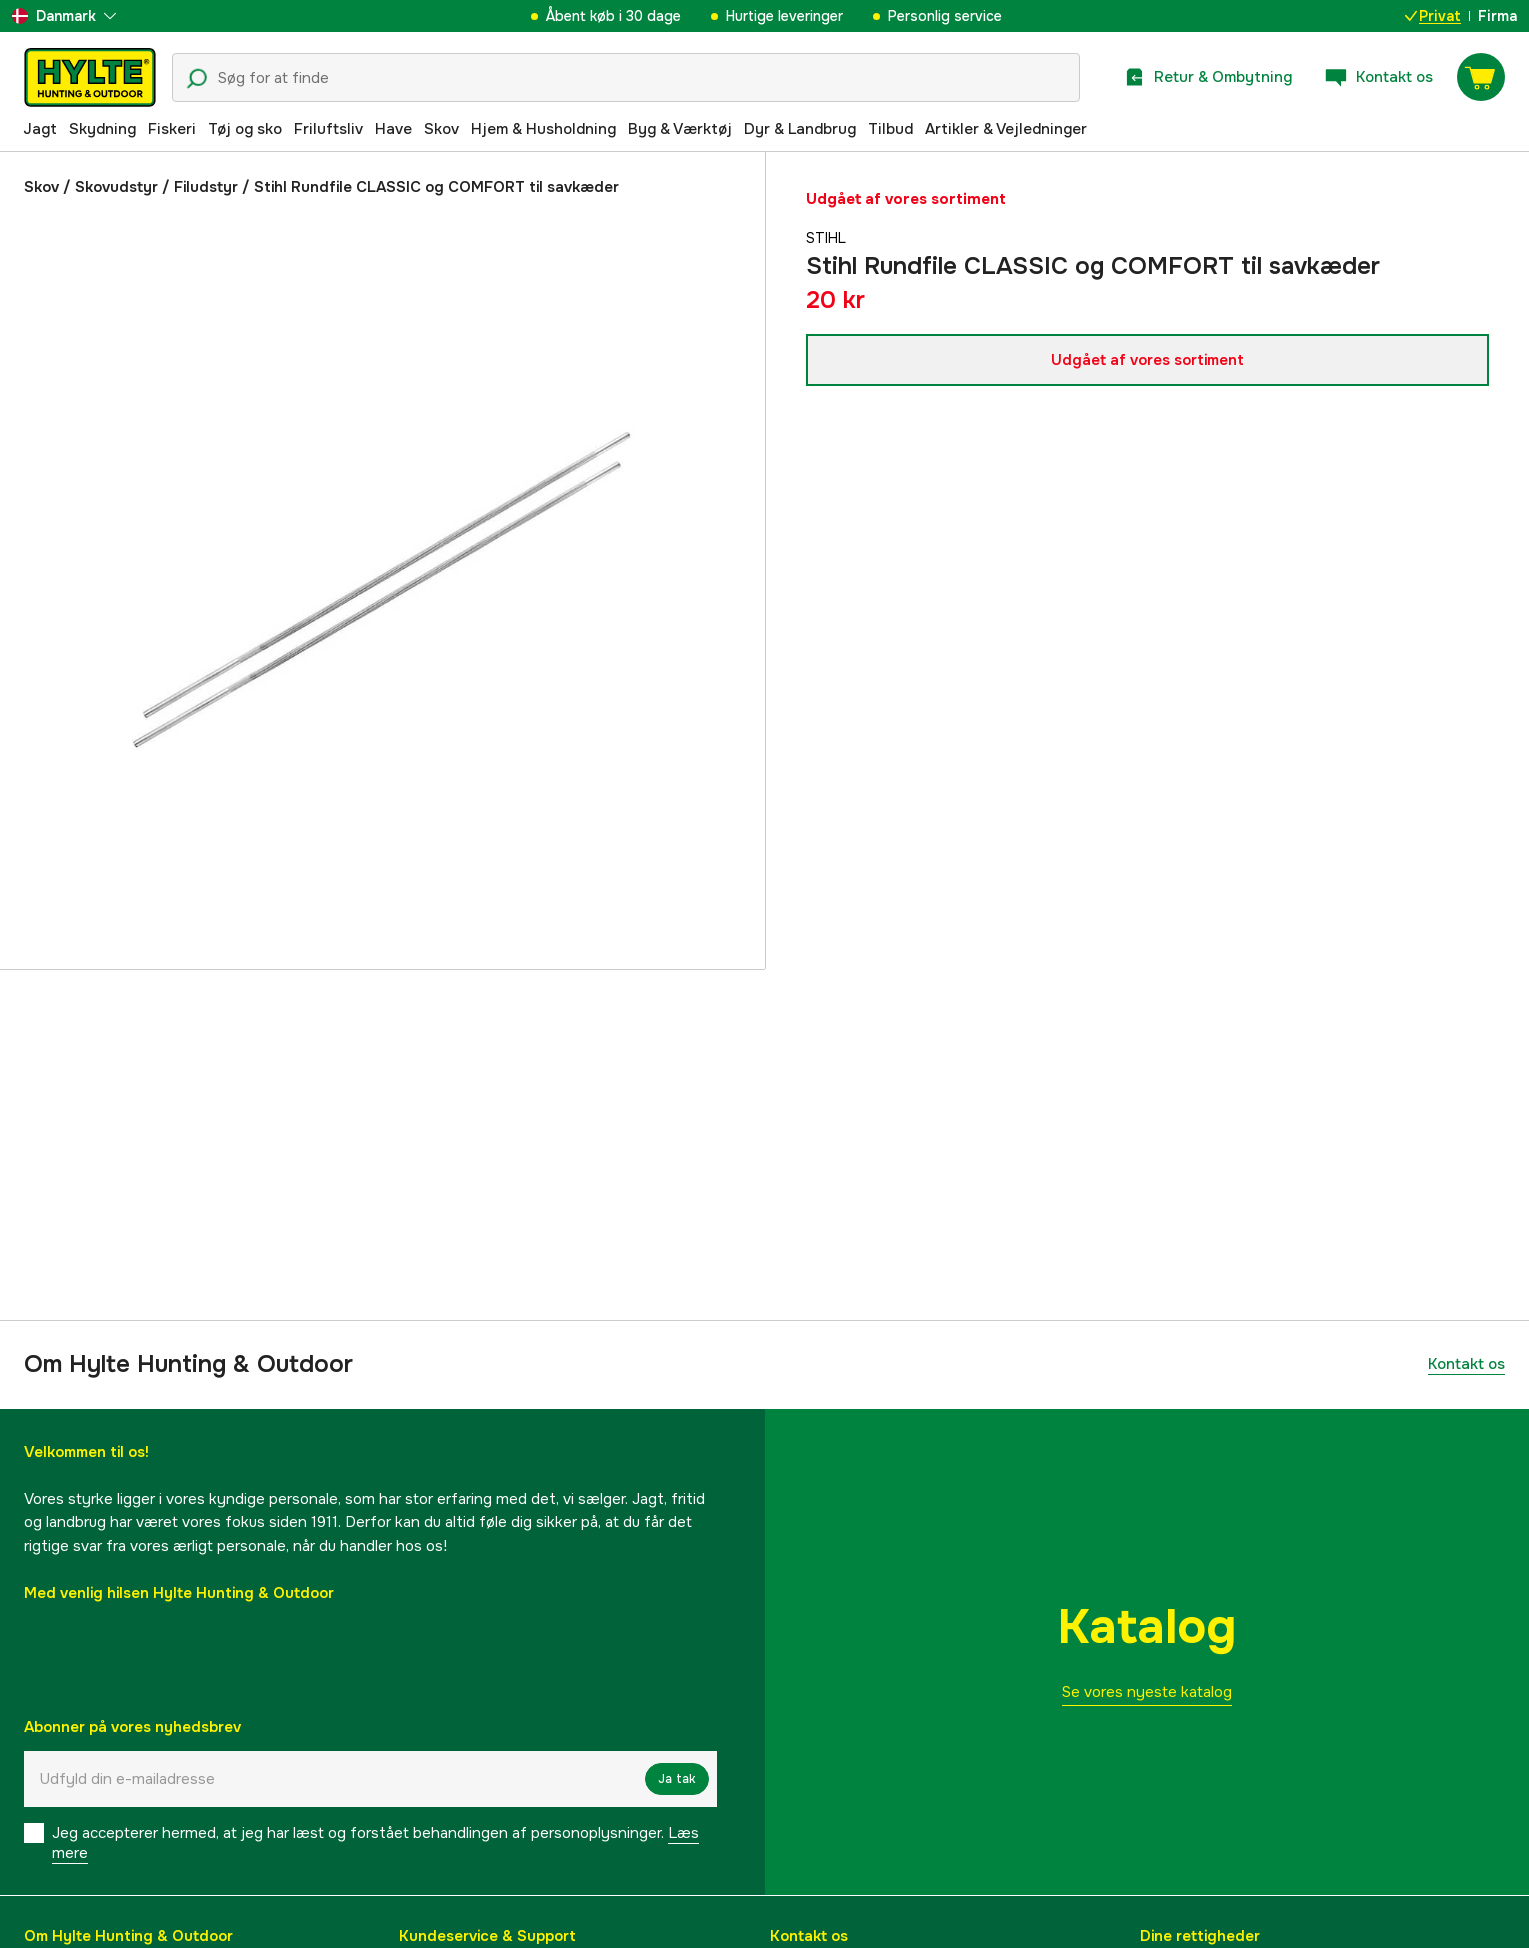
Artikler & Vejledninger (1006, 129)
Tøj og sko (245, 129)
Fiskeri (172, 129)
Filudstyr (206, 187)
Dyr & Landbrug (800, 129)
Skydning (102, 129)
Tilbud (890, 129)
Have (393, 129)
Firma (1497, 16)
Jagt (40, 129)
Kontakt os (1466, 1364)
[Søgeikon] (197, 79)
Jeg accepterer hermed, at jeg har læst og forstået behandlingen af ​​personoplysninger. (375, 1843)
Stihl (827, 238)
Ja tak (676, 1779)
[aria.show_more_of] (64, 16)
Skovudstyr (116, 187)
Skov (441, 129)
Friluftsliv (328, 129)
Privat (1433, 16)
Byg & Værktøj (680, 129)
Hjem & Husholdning (543, 129)
